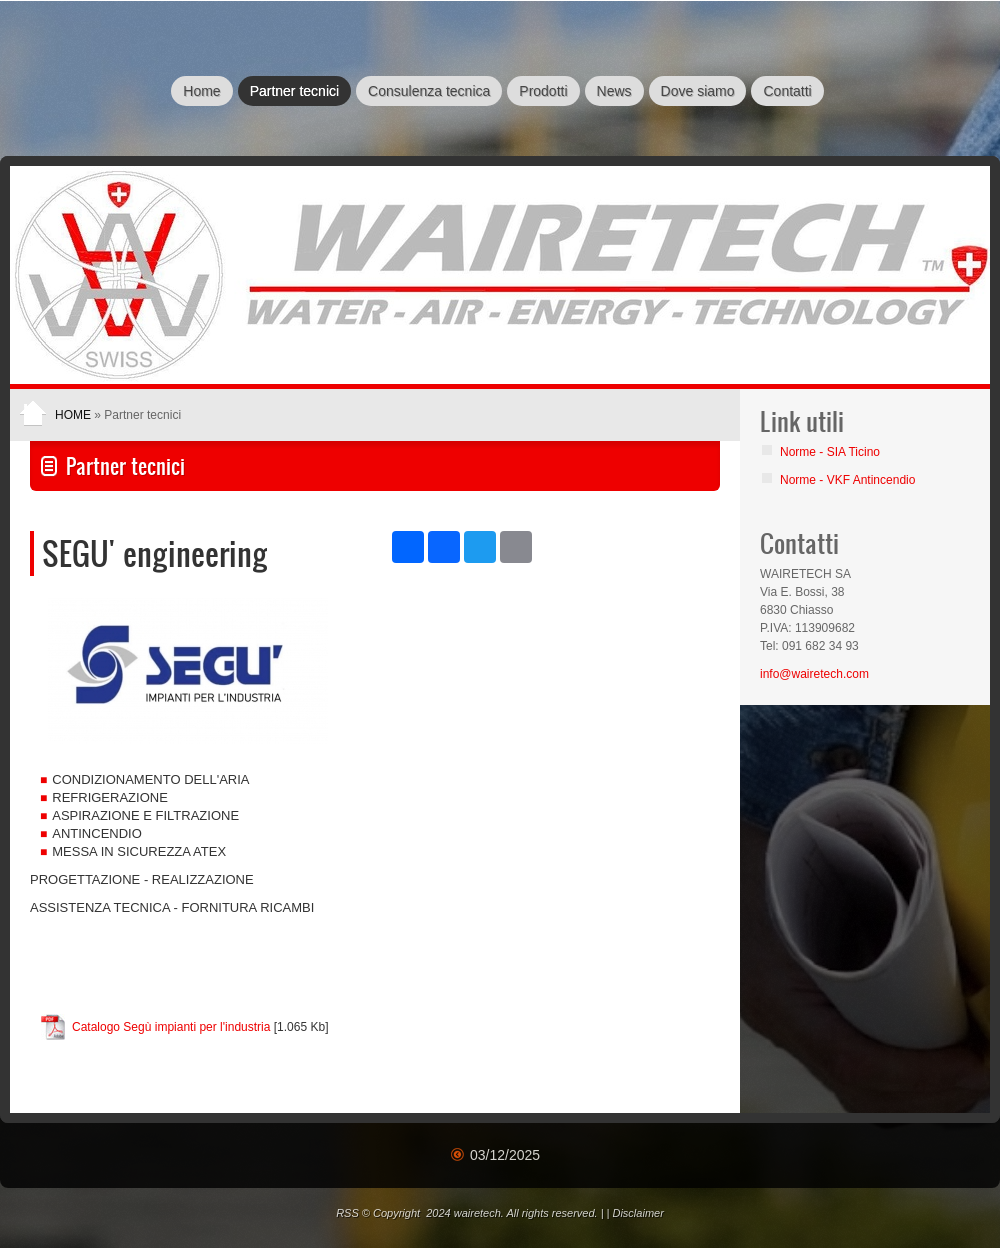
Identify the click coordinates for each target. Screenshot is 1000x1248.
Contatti (787, 91)
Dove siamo (698, 91)
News (614, 91)
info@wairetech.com (814, 674)
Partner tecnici (294, 91)
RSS (347, 1213)
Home (201, 91)
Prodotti (543, 91)
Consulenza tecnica (429, 91)
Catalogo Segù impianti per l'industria (171, 1027)
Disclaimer (637, 1213)
